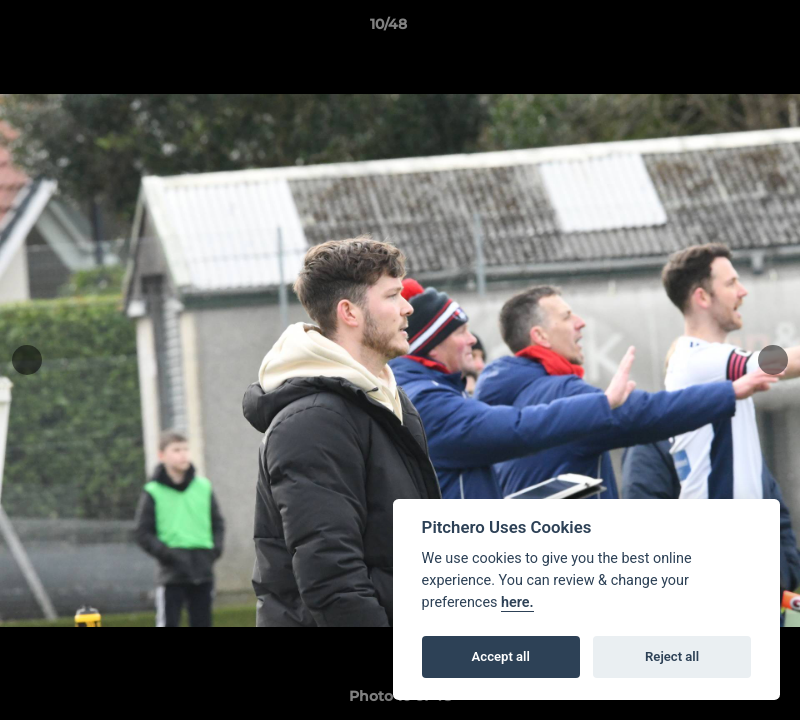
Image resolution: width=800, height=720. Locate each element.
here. (517, 602)
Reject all (672, 656)
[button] (716, 29)
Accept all (501, 656)
